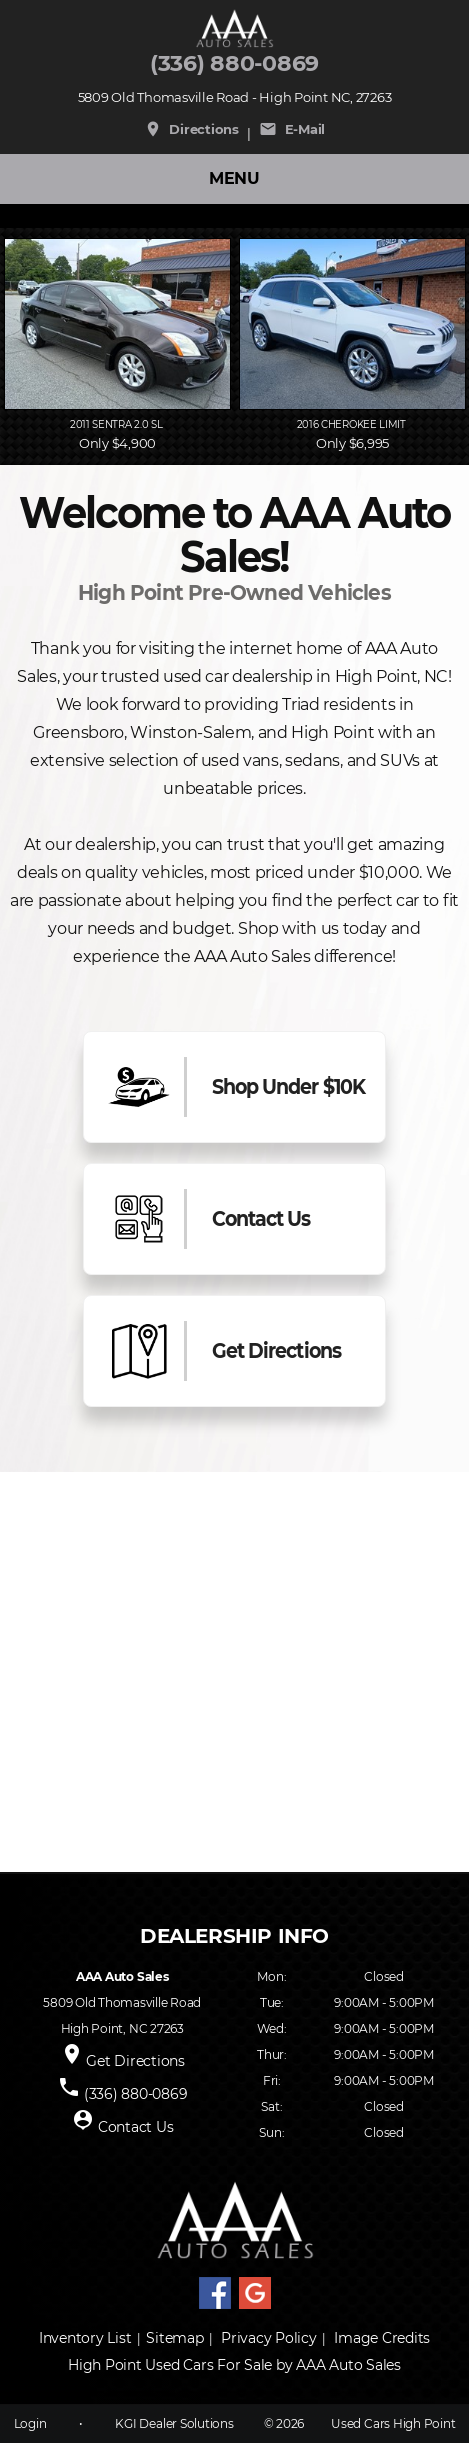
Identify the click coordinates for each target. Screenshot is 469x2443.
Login (30, 2423)
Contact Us (136, 2127)
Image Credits (382, 2338)
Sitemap (174, 2338)
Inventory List (85, 2338)
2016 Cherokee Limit (353, 424)
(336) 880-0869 (234, 64)
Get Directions (135, 2061)
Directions (191, 129)
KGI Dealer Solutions (174, 2423)
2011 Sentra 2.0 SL (117, 424)
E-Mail (292, 129)
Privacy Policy (269, 2338)
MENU (234, 178)
